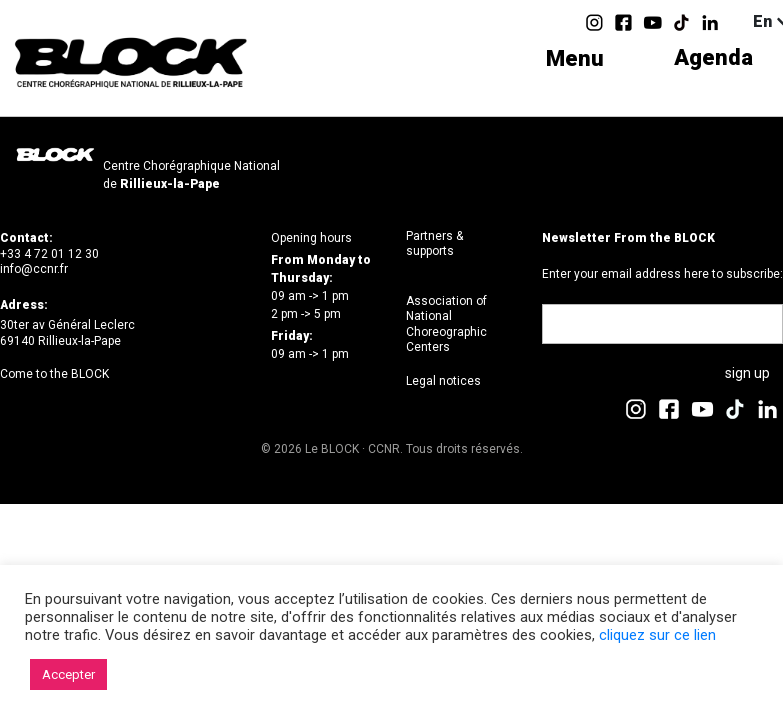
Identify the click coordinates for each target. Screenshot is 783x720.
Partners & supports (434, 244)
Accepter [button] (68, 674)
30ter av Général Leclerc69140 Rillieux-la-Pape (67, 333)
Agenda (713, 58)
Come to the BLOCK (54, 374)
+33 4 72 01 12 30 (49, 254)
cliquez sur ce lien (657, 635)
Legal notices (443, 381)
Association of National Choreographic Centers (446, 324)
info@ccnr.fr (34, 269)
